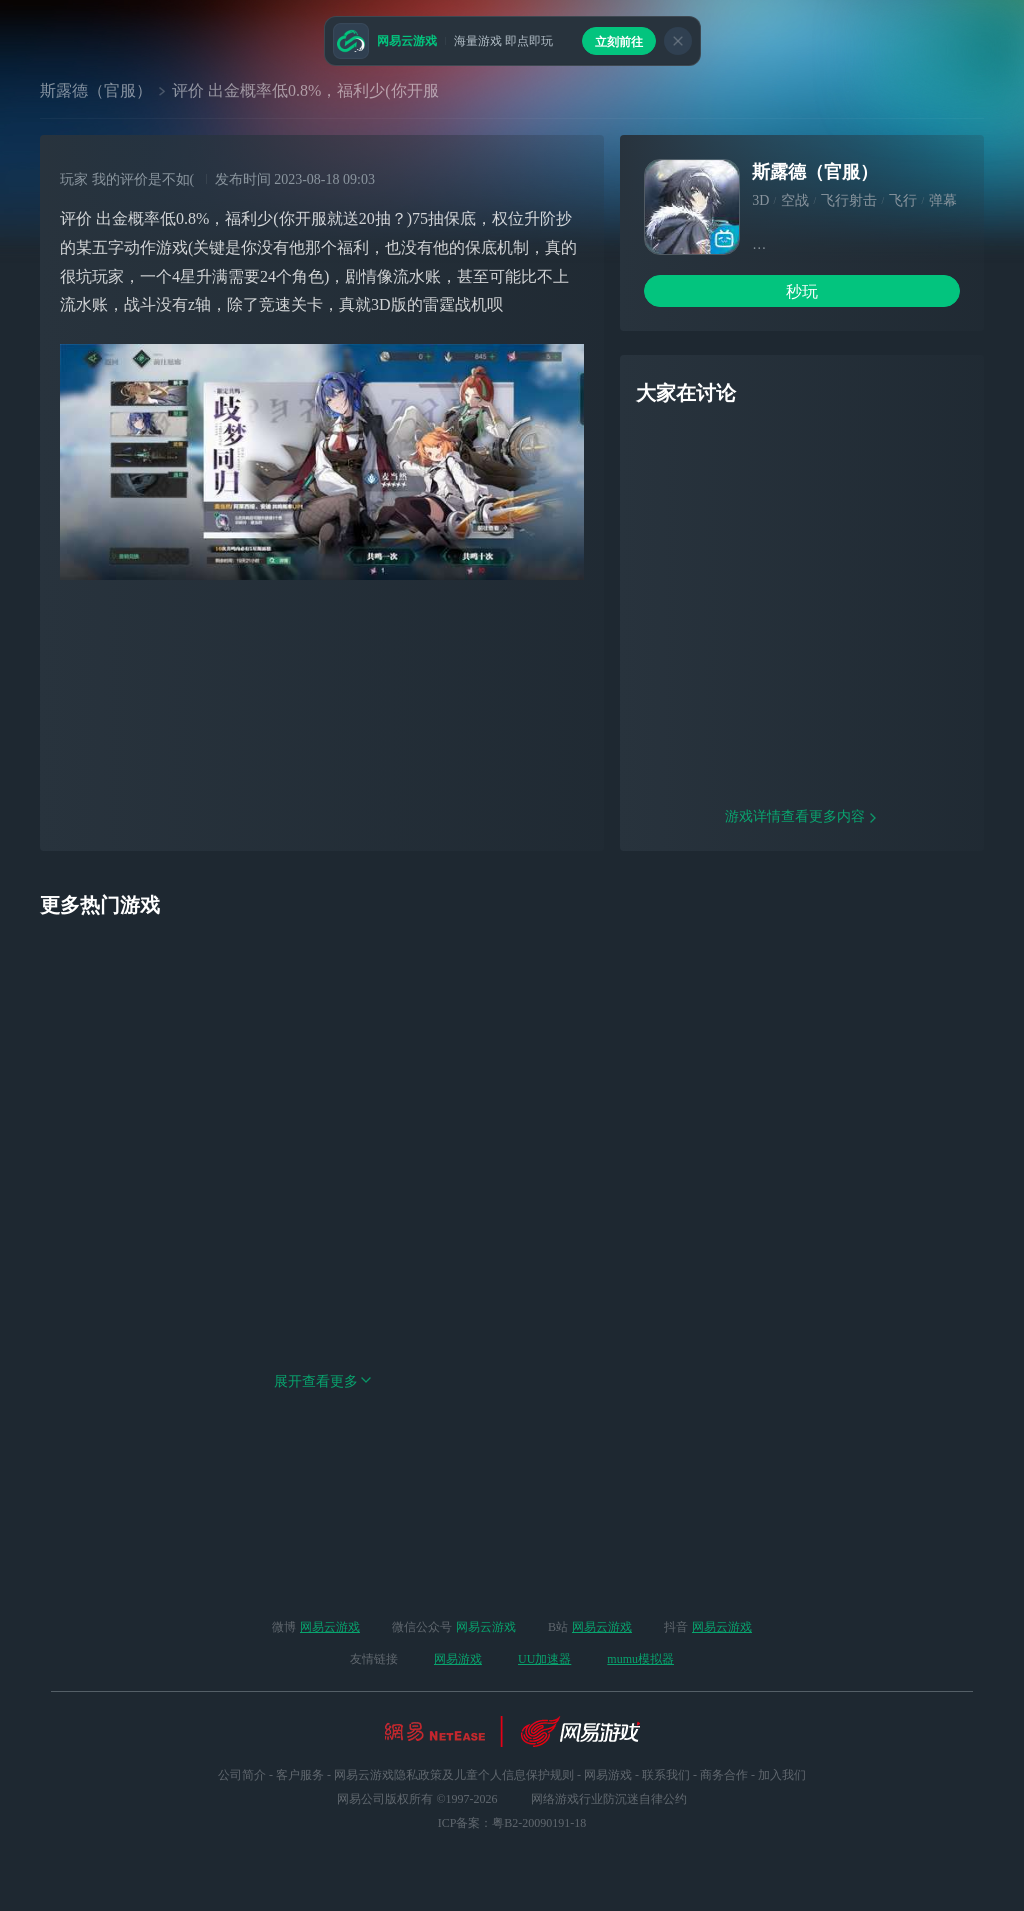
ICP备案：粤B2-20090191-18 (512, 1823)
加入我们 (782, 1775)
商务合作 (724, 1775)
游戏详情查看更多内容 (802, 944)
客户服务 (300, 1775)
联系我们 (666, 1775)
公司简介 (242, 1775)
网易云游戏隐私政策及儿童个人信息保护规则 (454, 1775)
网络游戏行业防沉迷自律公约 (609, 1799)
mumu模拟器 (640, 1659)
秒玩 (802, 291)
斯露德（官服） (96, 90)
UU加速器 (544, 1659)
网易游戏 (458, 1659)
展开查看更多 (323, 1509)
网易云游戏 (330, 1627)
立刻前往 (619, 42)
